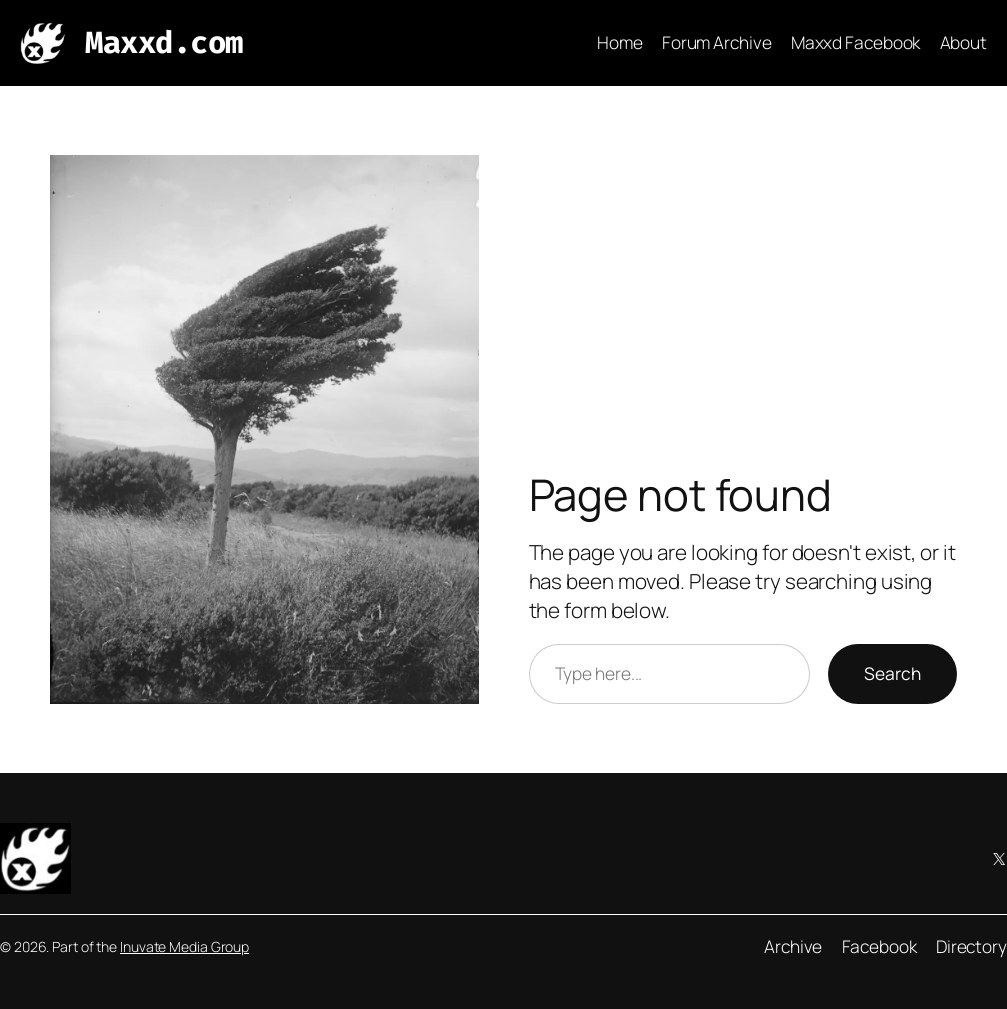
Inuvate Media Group (184, 946)
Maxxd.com (164, 43)
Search (892, 673)
